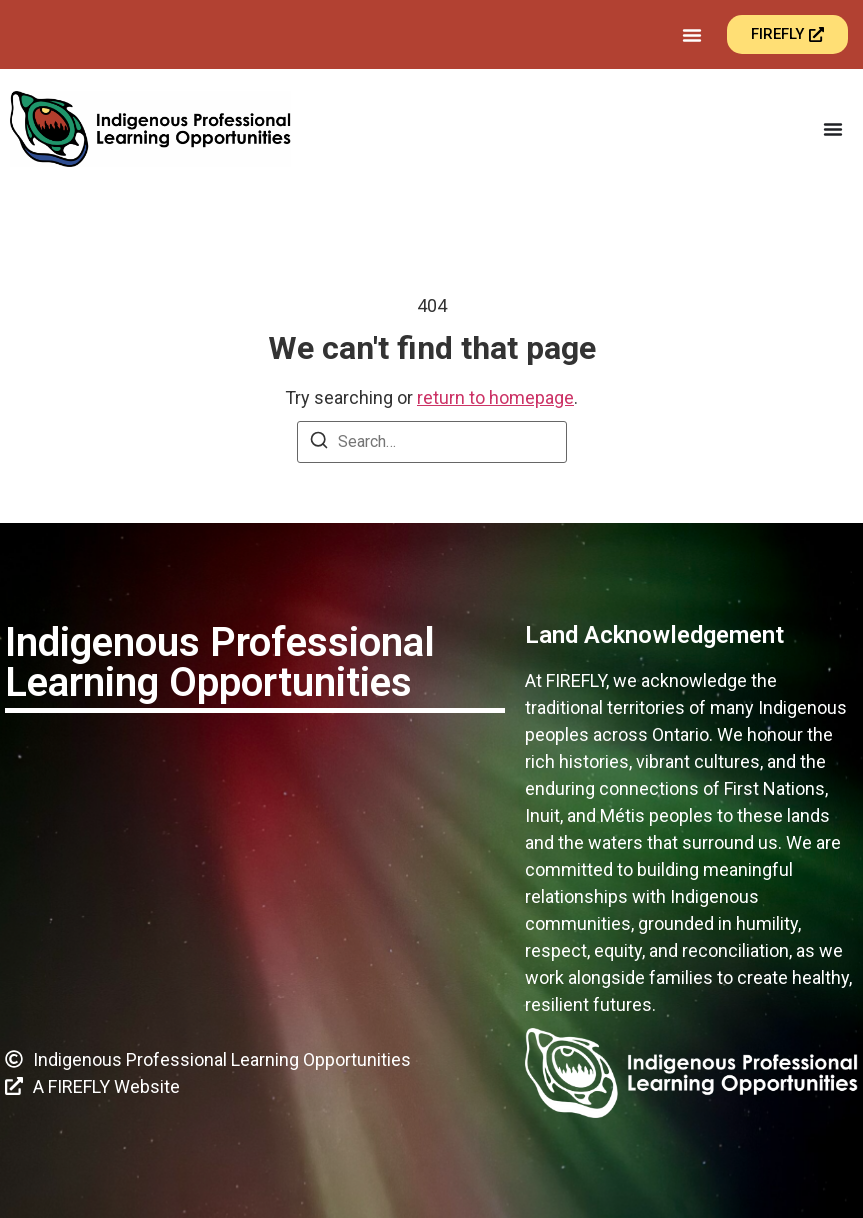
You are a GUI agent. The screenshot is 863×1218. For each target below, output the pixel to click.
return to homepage (495, 397)
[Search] (319, 443)
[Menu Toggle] (692, 35)
